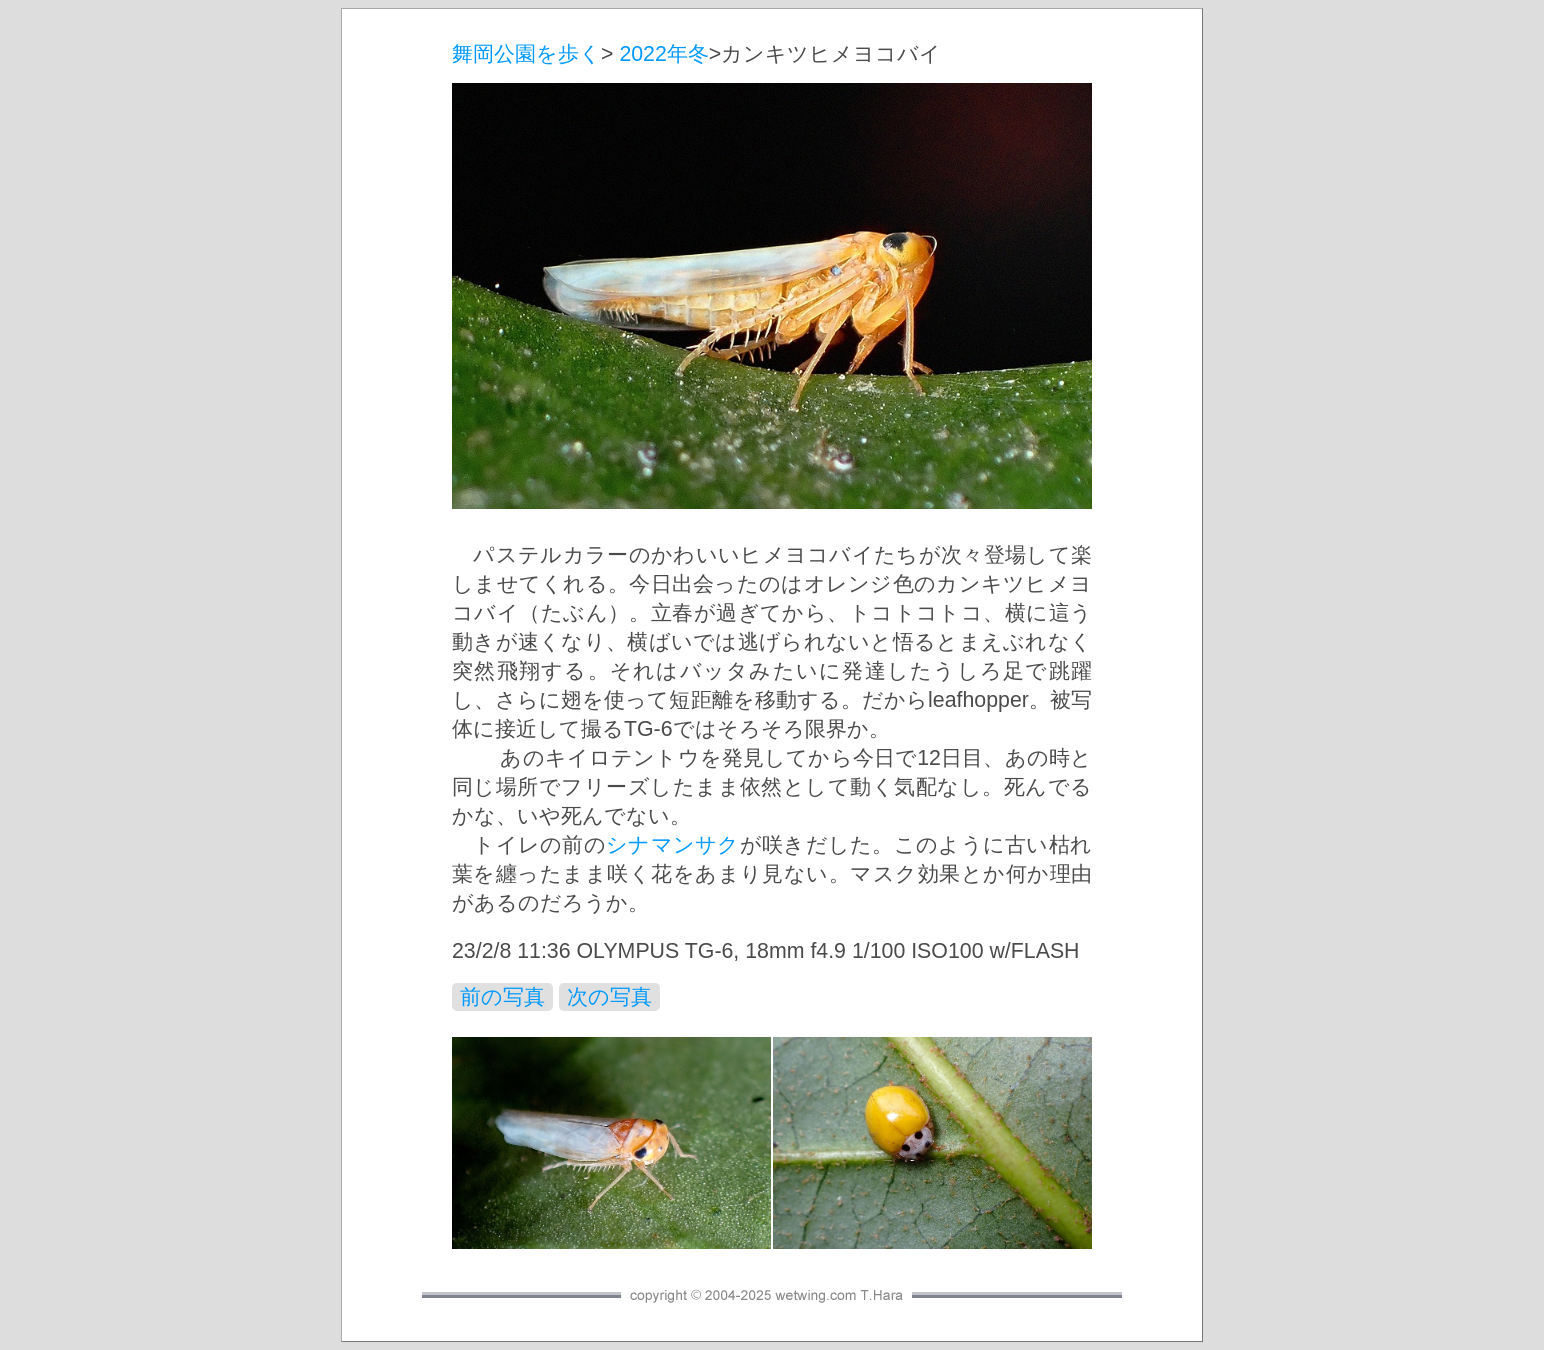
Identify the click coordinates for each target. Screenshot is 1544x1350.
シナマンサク (673, 845)
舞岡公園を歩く (526, 54)
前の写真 (502, 997)
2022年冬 (663, 54)
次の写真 (609, 997)
